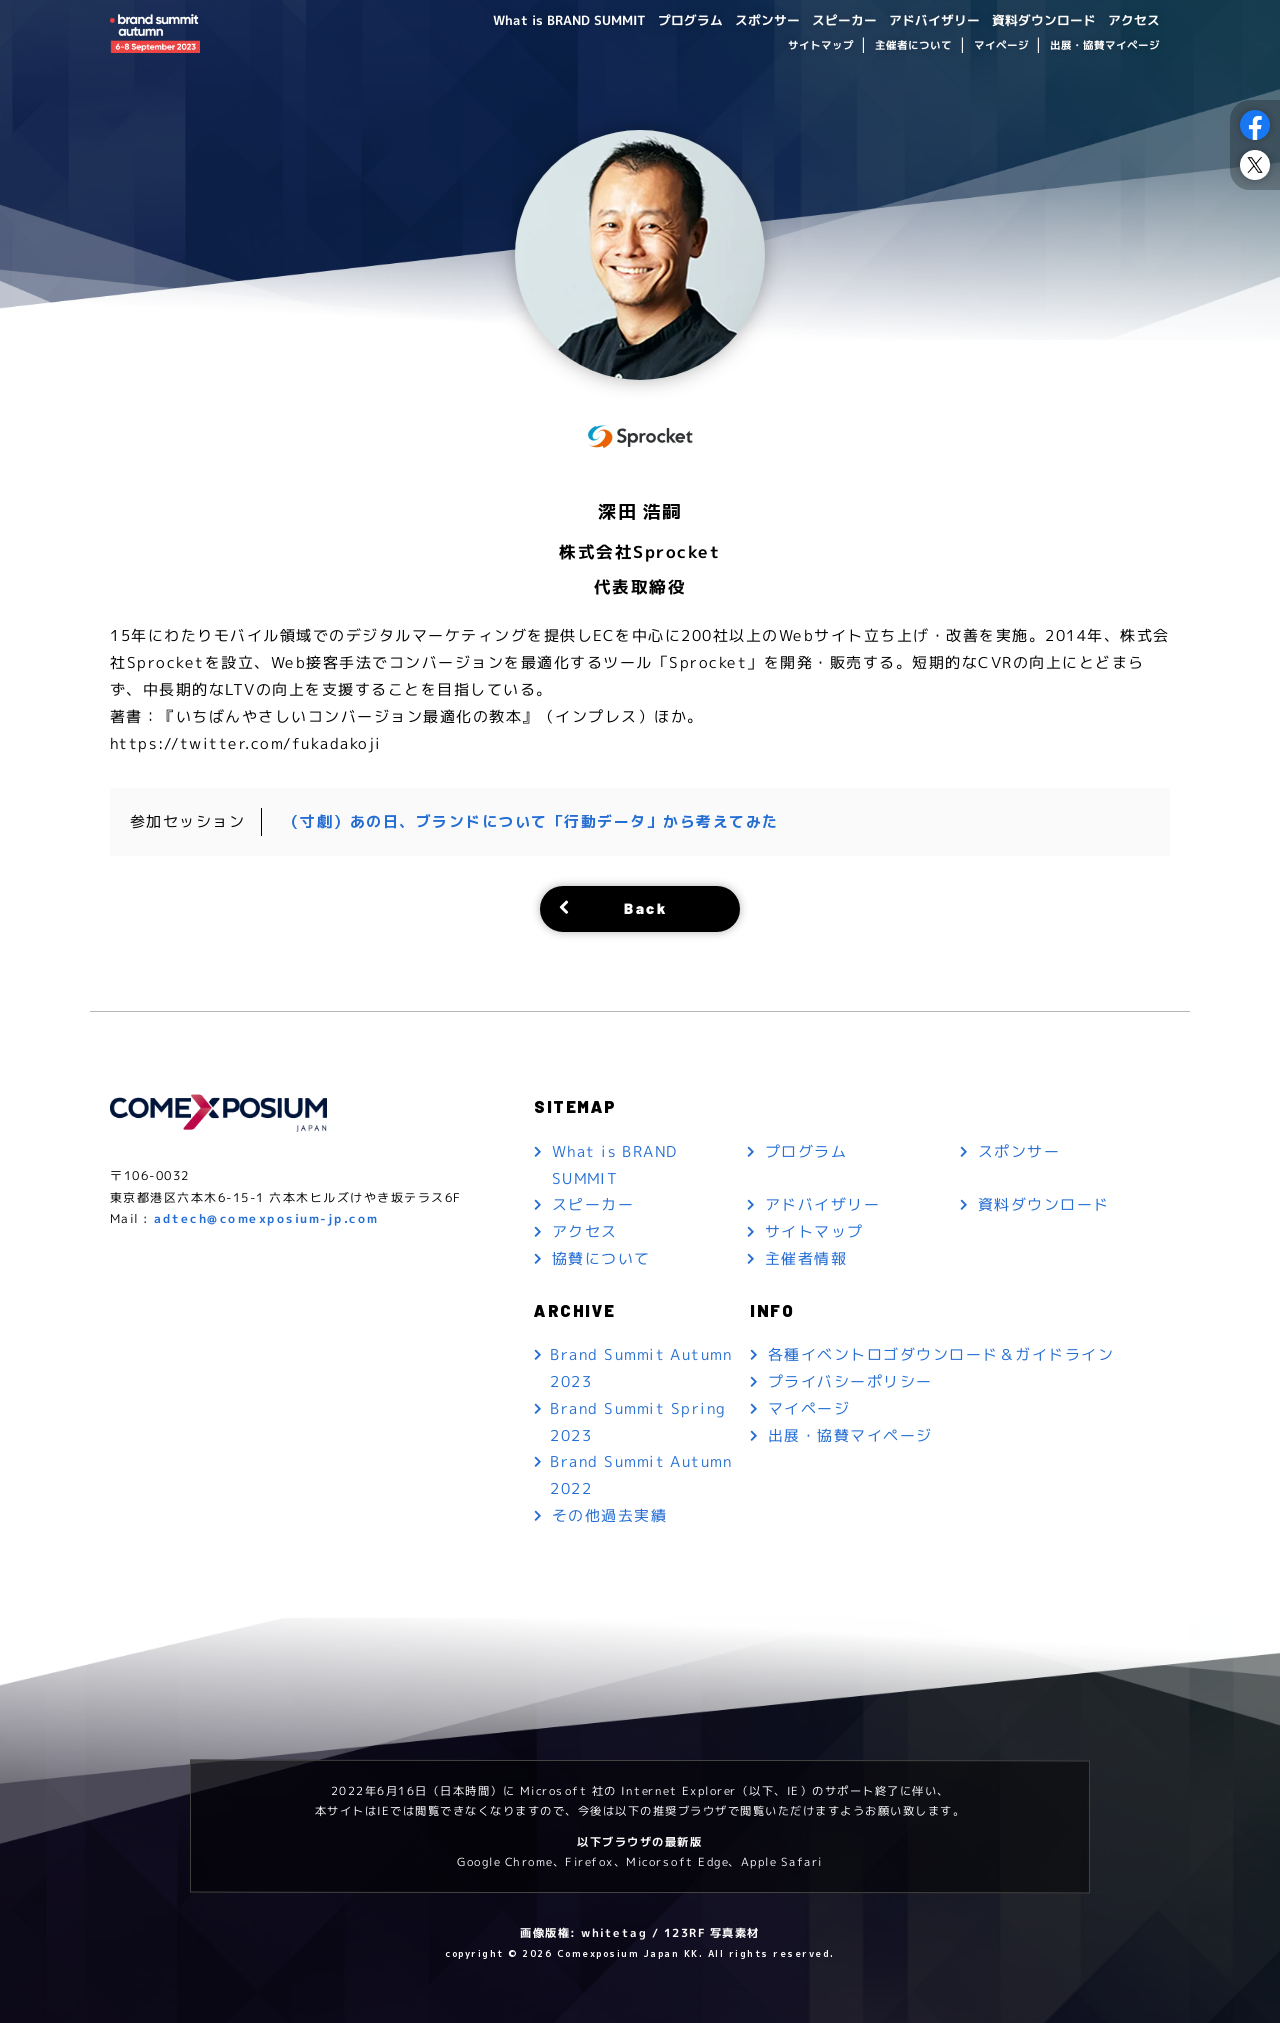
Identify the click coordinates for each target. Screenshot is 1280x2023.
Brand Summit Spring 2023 (638, 1422)
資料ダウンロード (1036, 19)
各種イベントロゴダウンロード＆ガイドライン (941, 1353)
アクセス (1132, 19)
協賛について (601, 1258)
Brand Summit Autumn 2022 (641, 1476)
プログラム (659, 19)
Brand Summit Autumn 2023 (641, 1368)
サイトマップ (820, 46)
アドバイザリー (919, 19)
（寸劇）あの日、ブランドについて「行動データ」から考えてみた (531, 820)
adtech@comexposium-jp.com (266, 1218)
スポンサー (741, 19)
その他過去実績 (610, 1516)
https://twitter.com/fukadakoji (246, 742)
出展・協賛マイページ (1105, 46)
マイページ (1000, 46)
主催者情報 (806, 1258)
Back (645, 906)
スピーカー (823, 19)
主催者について (913, 46)
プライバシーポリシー (850, 1380)
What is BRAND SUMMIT (531, 19)
